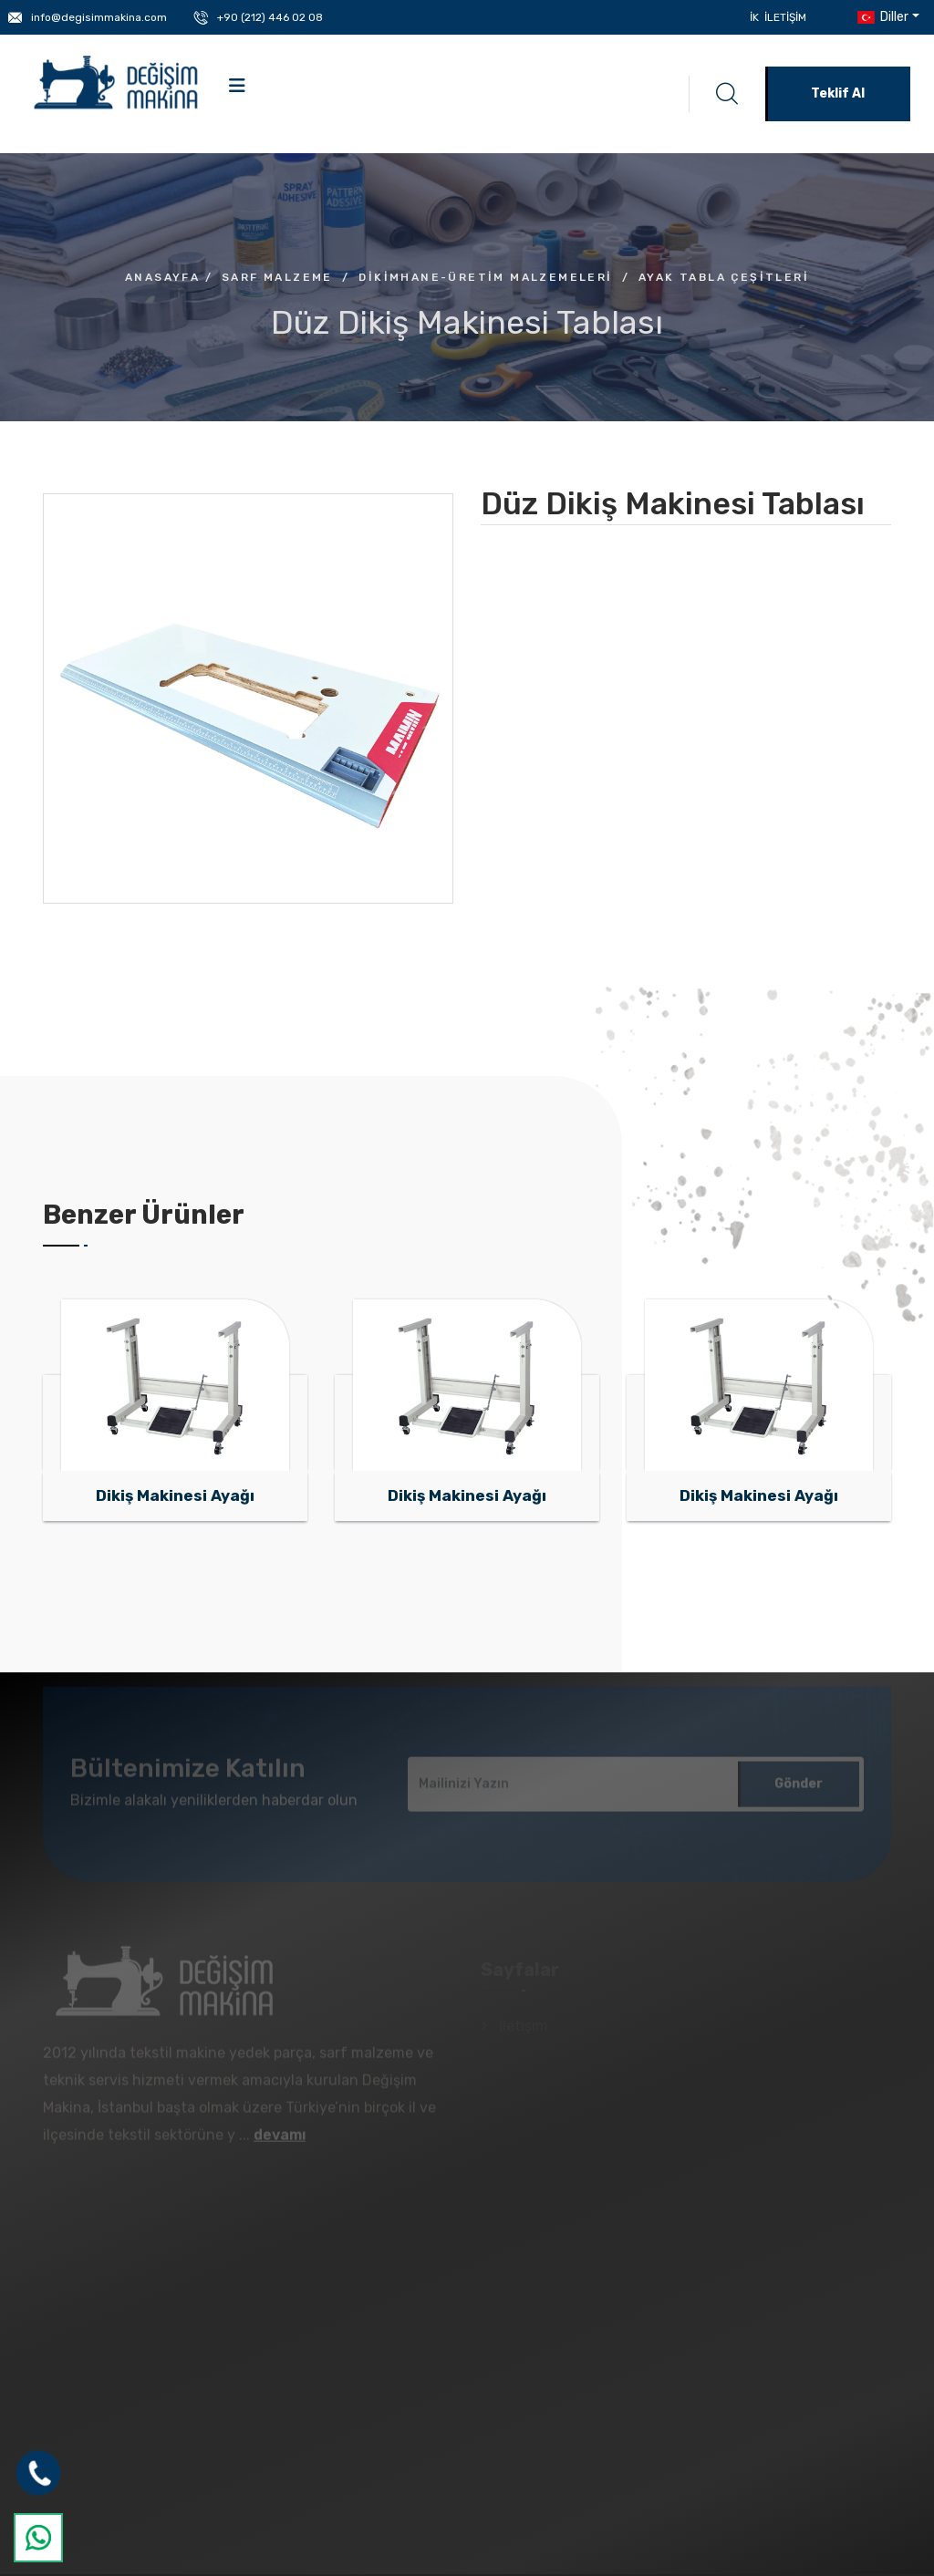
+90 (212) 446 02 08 (270, 17)
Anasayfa (162, 277)
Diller (881, 17)
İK (754, 17)
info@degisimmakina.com (99, 17)
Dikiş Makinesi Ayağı (175, 1495)
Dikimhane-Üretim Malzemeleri (485, 277)
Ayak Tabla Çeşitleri (723, 277)
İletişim (785, 17)
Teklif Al (838, 93)
